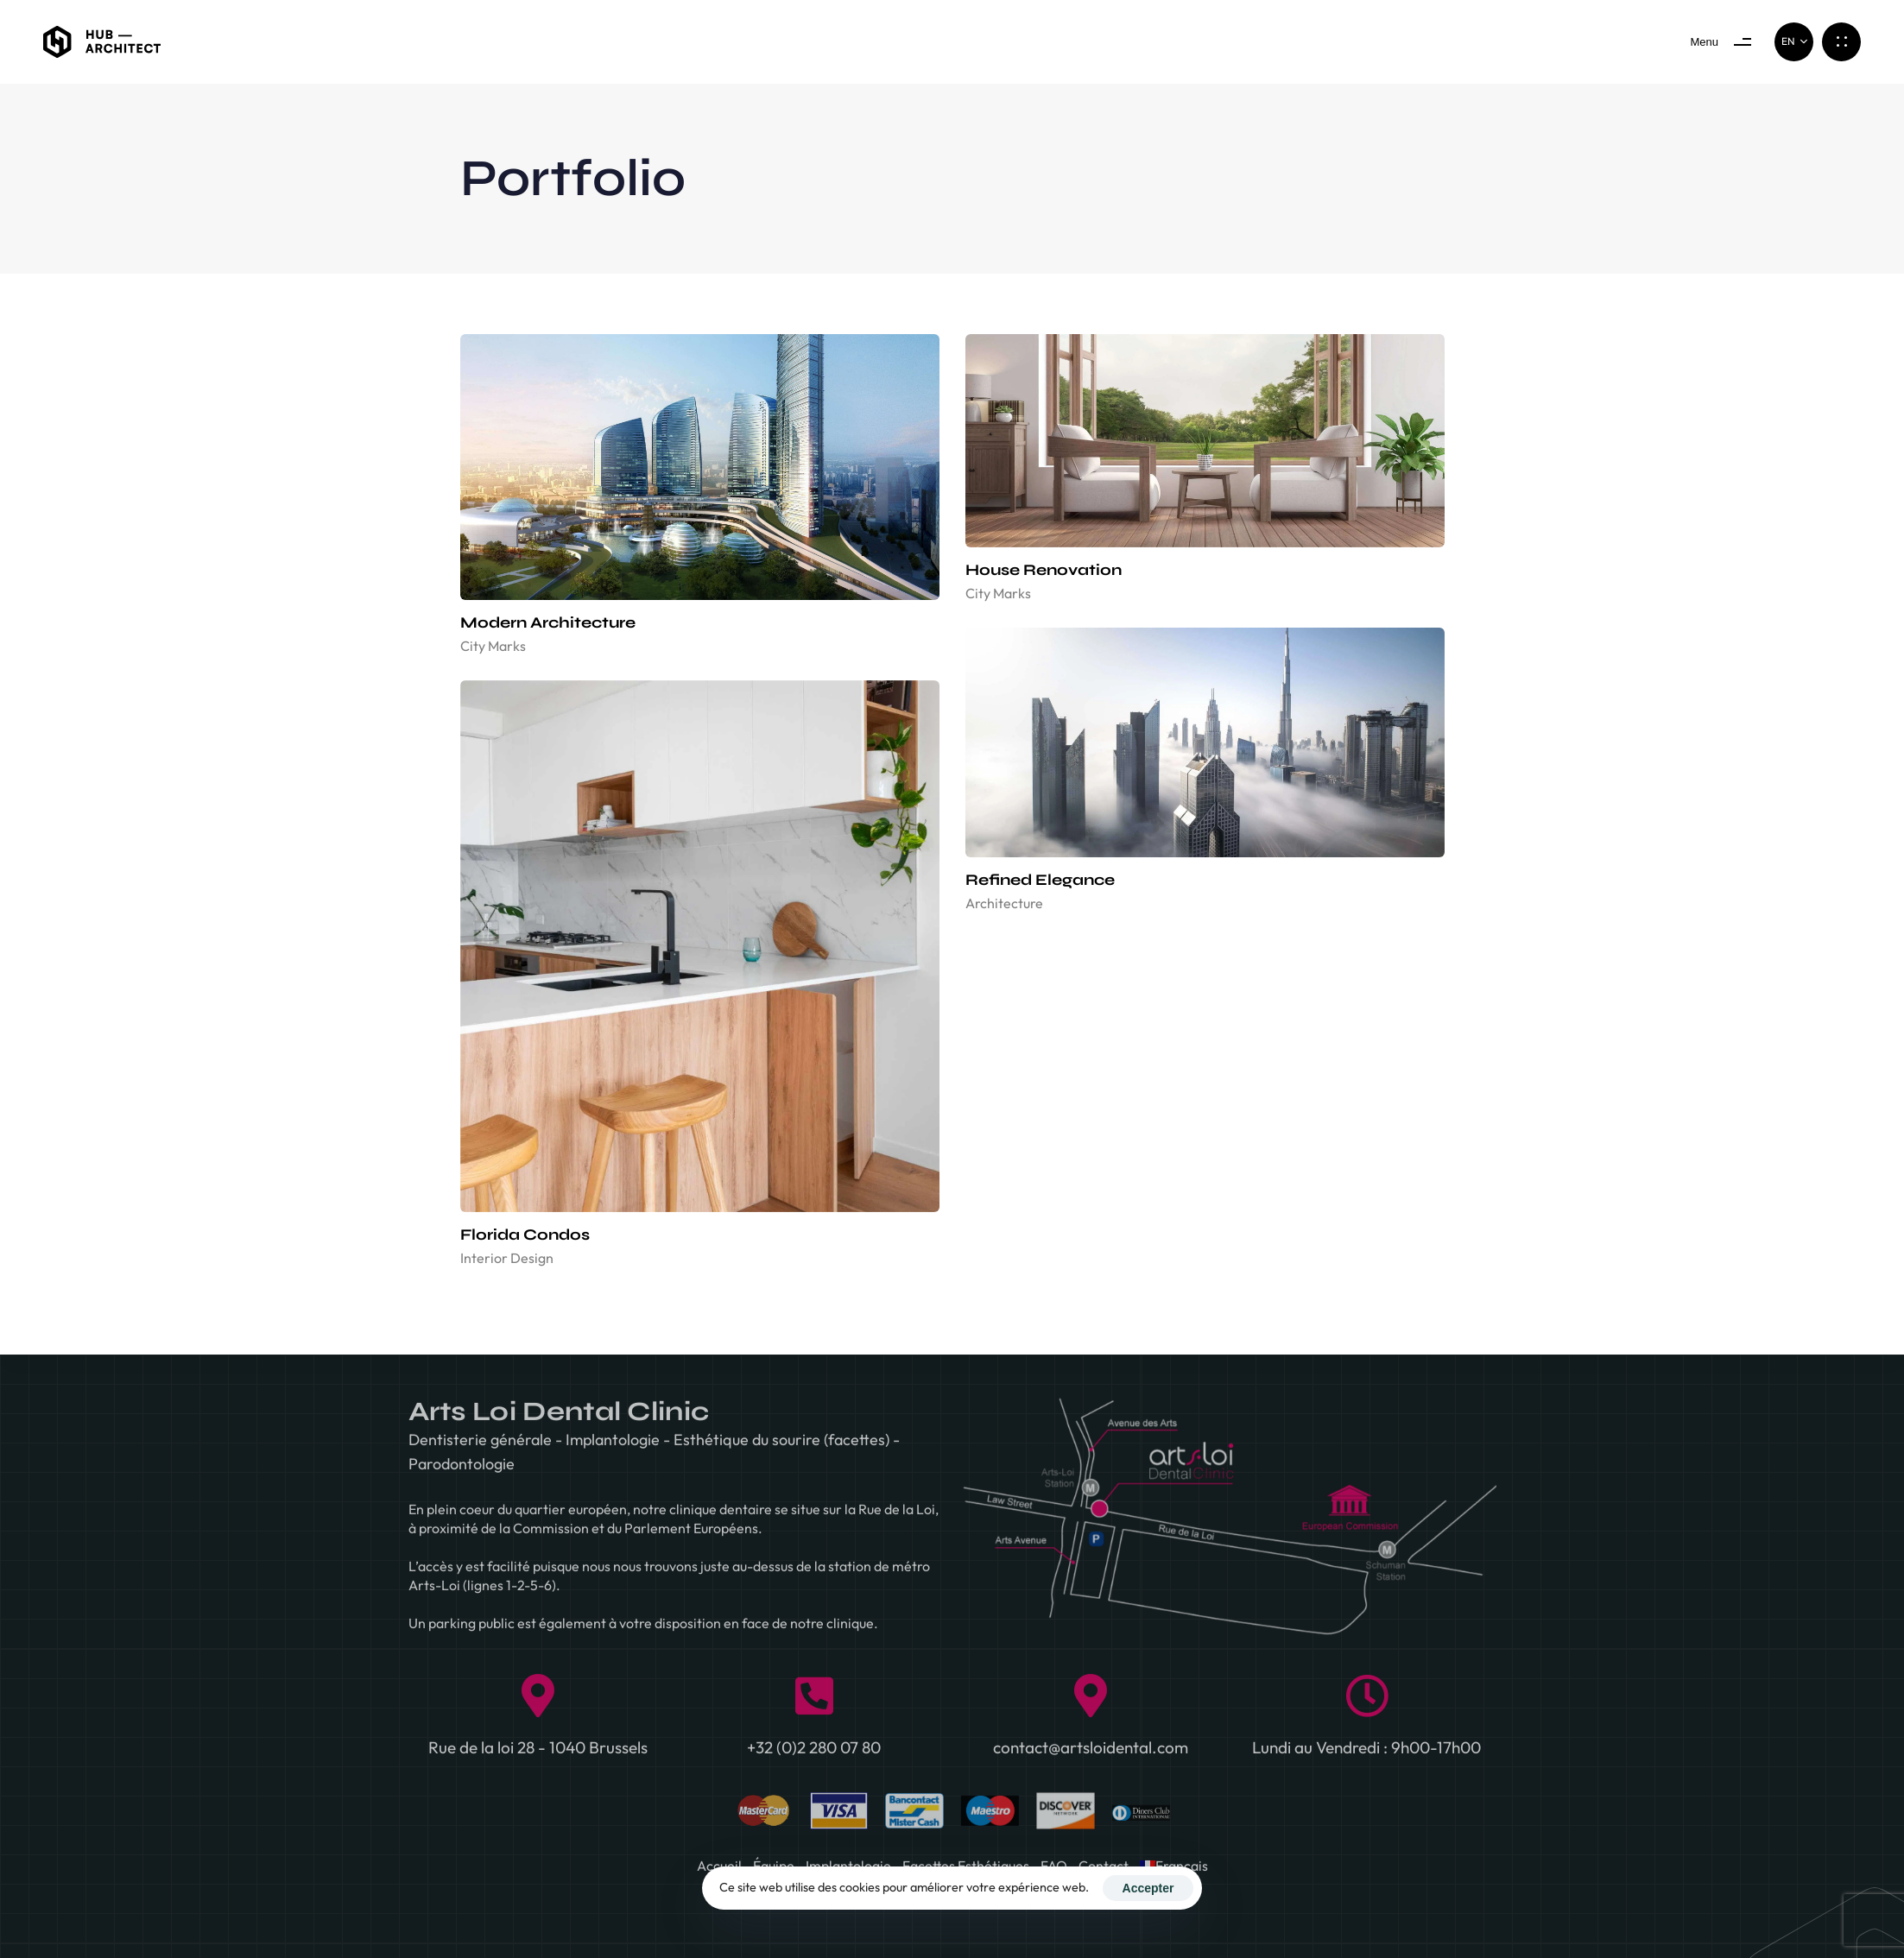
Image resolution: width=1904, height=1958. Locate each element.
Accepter (1148, 1888)
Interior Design (506, 1257)
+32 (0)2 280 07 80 (814, 1755)
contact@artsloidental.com (1090, 1755)
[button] (1793, 41)
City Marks (493, 645)
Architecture (1004, 903)
